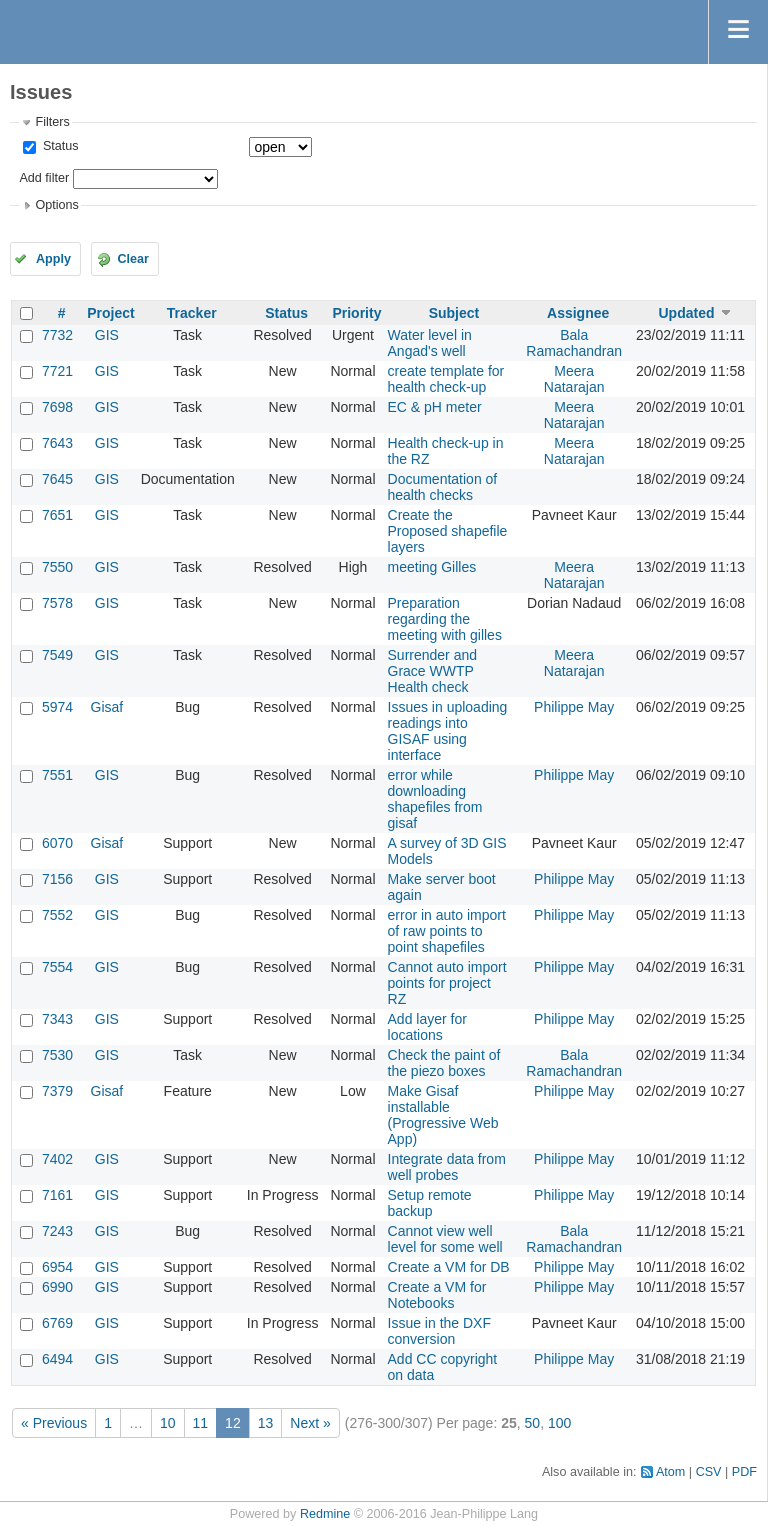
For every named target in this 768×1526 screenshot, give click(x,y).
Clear (133, 259)
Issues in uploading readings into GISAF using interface (448, 731)
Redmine (325, 1514)
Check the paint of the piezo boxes (444, 1063)
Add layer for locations (427, 1027)
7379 (57, 1091)
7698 (57, 407)
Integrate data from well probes (447, 1167)
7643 (57, 443)
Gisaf (107, 707)
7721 (57, 371)
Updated (686, 313)
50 (533, 1423)
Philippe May (574, 707)
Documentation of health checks (443, 487)
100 (559, 1423)
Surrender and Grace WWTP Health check (433, 671)
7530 (57, 1055)
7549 (57, 655)
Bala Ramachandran (574, 343)
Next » (310, 1423)
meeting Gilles (432, 567)
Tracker (192, 313)
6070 (57, 843)
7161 (57, 1195)
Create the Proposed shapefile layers (448, 531)
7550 (57, 567)
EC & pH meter (435, 407)
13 (266, 1423)
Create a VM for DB (449, 1267)
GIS (107, 335)
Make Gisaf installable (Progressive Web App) (443, 1115)
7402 (57, 1159)
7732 (57, 335)
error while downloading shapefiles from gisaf (435, 799)
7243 (57, 1231)
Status (58, 146)
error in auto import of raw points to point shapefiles (447, 931)
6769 (57, 1323)
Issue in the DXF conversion (440, 1331)
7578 (57, 603)
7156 (57, 879)
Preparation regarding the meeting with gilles (445, 619)
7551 (57, 775)
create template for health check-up (446, 379)
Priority (356, 313)
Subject (454, 313)
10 (168, 1423)
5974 (57, 707)
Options (56, 205)
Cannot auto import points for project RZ (447, 983)
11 (201, 1423)
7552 (57, 915)
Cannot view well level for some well (445, 1239)
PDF (744, 1472)
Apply (53, 259)
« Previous (54, 1423)
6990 (57, 1287)
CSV (709, 1472)
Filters (52, 122)
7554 (57, 967)
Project (110, 313)
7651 (57, 515)
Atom (670, 1472)
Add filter (44, 178)
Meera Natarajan (574, 379)
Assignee (578, 313)
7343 (57, 1019)
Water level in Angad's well (430, 343)
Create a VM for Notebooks (437, 1295)
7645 (57, 479)
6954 (57, 1267)
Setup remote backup (430, 1203)
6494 (57, 1359)
